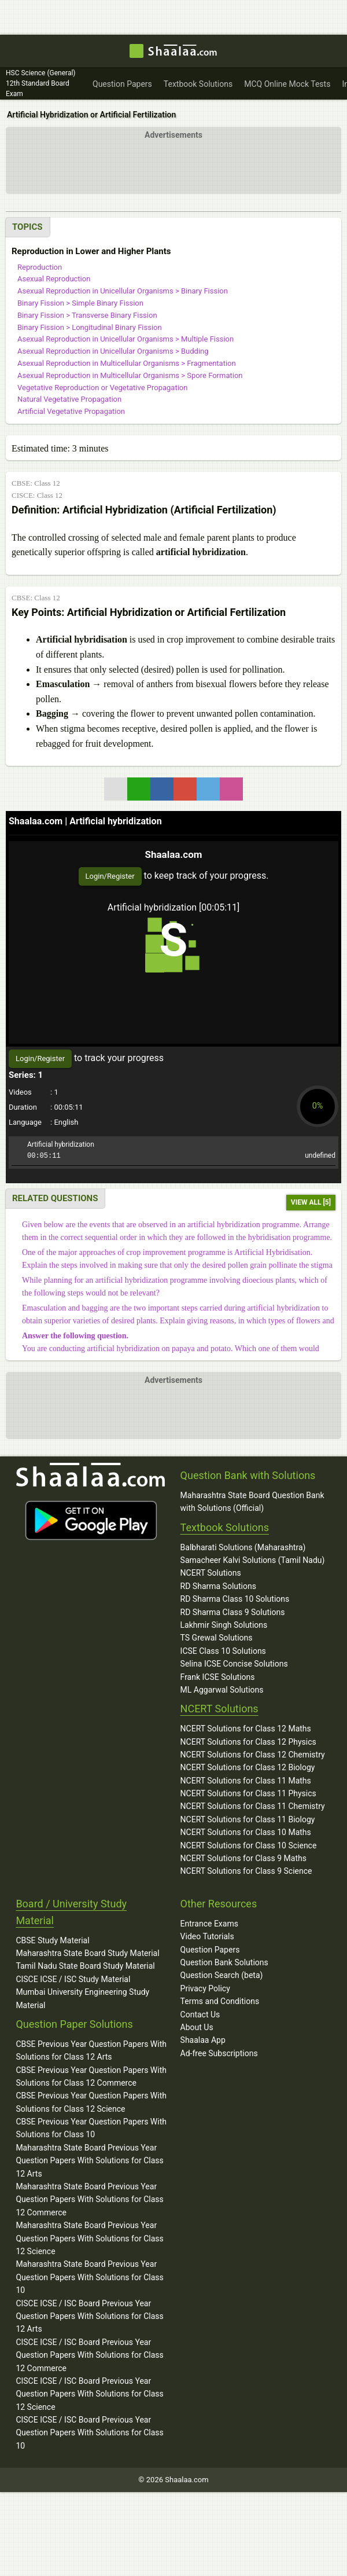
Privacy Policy (205, 1988)
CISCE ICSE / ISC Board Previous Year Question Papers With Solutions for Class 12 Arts (89, 2316)
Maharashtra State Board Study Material (87, 1953)
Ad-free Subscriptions (219, 2053)
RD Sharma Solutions (218, 1586)
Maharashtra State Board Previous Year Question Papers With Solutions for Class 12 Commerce (89, 2199)
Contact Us (200, 2014)
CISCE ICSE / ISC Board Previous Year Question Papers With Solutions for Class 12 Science (89, 2394)
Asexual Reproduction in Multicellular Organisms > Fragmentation (126, 363)
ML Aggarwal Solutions (222, 1689)
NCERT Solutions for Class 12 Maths (245, 1728)
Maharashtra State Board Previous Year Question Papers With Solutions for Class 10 (89, 2277)
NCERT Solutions (210, 1572)
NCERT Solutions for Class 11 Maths (245, 1780)
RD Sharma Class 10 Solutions (235, 1598)
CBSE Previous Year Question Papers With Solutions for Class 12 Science (91, 2102)
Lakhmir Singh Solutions (224, 1625)
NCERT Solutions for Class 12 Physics (248, 1741)
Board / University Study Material (71, 1912)
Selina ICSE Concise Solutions (234, 1663)
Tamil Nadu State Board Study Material (85, 1965)
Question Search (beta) (221, 1975)
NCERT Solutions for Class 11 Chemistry (252, 1806)
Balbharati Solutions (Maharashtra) (243, 1547)
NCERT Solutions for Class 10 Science (248, 1845)
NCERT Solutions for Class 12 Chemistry (252, 1754)
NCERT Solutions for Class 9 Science (246, 1871)
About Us (196, 2027)
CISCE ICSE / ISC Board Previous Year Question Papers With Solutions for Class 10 (89, 2432)
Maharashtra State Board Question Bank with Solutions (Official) (252, 1502)
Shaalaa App (203, 2040)
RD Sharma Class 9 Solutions (232, 1612)
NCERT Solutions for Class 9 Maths (243, 1858)
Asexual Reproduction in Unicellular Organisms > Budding (113, 351)
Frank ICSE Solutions (217, 1677)
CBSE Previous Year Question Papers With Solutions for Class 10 (91, 2128)
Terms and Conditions (220, 2001)
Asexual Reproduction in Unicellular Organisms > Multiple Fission (125, 339)
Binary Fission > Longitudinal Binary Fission (89, 327)
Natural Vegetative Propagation (69, 399)
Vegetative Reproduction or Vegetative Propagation (102, 387)
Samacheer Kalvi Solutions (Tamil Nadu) (252, 1560)
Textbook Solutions (224, 1527)
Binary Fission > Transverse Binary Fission (87, 315)
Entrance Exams (209, 1923)
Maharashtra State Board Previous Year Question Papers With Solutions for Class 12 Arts (89, 2160)
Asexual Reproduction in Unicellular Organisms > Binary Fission (122, 291)
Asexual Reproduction (53, 278)
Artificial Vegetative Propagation (71, 411)
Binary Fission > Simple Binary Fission (80, 303)
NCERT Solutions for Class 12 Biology (247, 1767)
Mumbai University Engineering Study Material (82, 1998)
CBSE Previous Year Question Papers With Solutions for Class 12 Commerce (91, 2076)
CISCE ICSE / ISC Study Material (73, 1979)
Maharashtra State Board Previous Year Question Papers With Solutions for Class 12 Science (89, 2238)
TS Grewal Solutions (216, 1637)
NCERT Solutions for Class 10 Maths (245, 1832)
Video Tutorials (207, 1936)
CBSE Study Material (52, 1940)
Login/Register (110, 876)
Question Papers (210, 1949)
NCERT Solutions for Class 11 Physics (248, 1793)
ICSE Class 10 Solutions (223, 1651)
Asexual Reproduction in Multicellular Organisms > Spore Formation (130, 375)
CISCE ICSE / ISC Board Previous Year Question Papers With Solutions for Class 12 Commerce (89, 2355)
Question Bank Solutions (224, 1962)
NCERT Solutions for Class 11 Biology (247, 1819)
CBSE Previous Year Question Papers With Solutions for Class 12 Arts (91, 2050)
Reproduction (39, 267)
